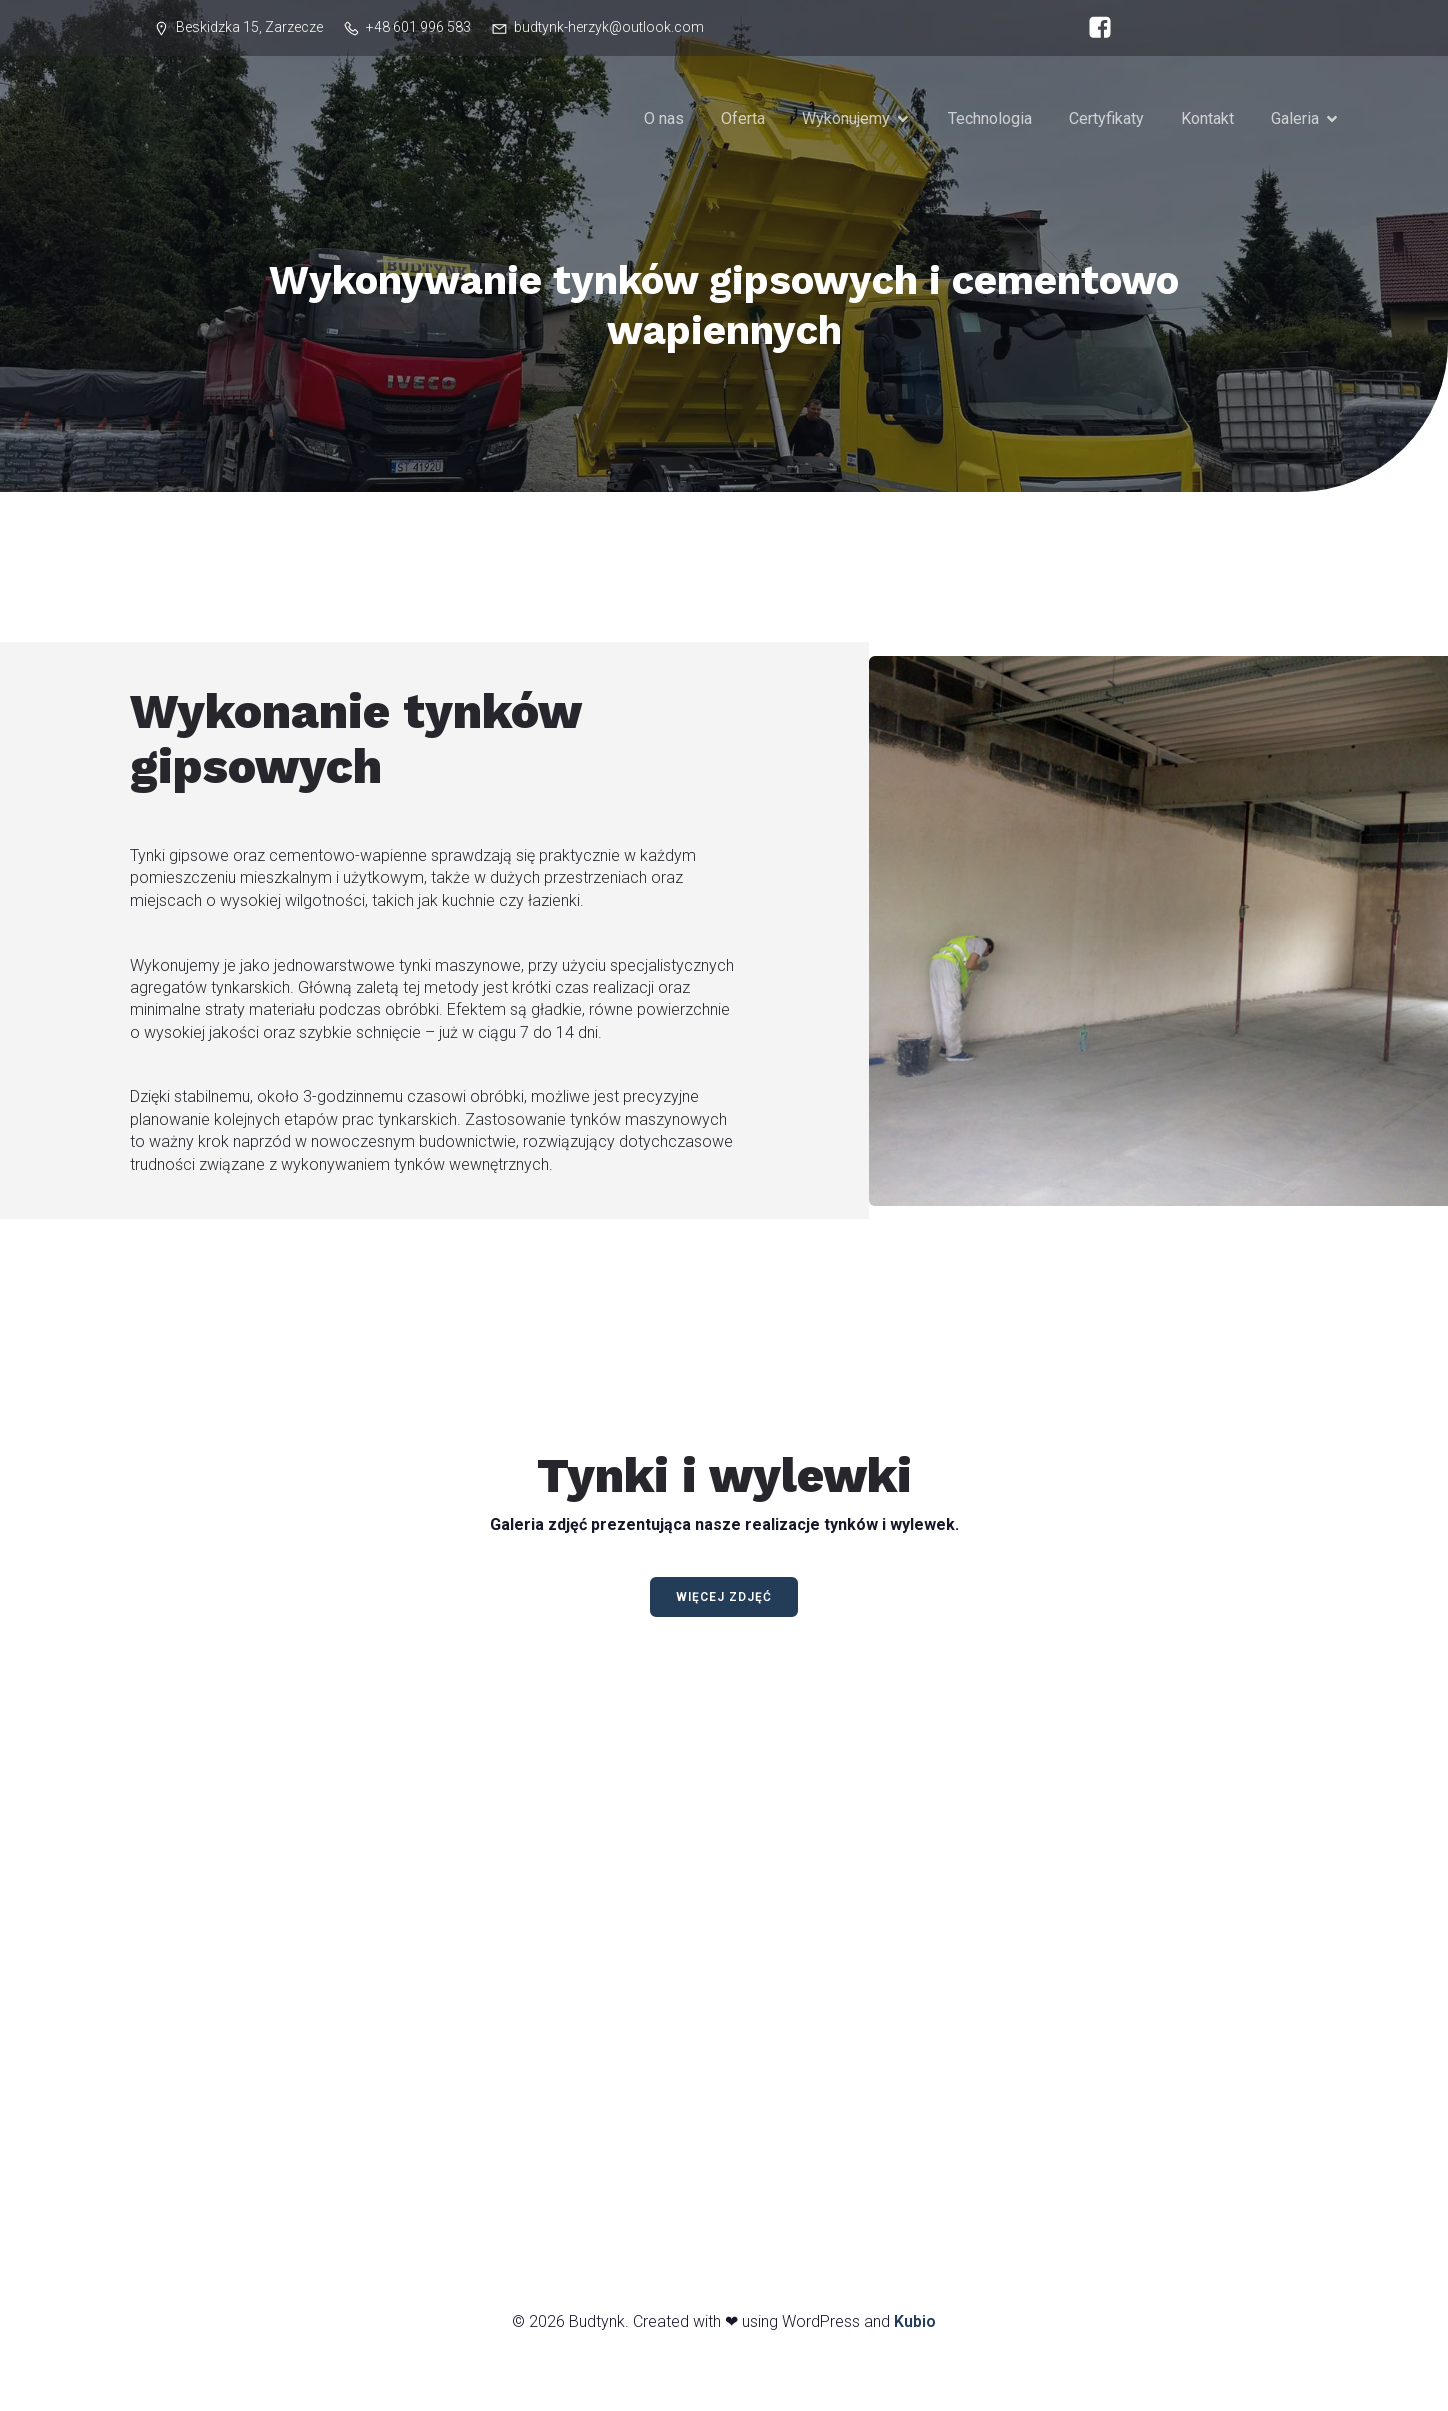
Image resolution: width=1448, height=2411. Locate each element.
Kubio (915, 2326)
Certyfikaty (1106, 120)
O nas (664, 120)
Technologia (990, 120)
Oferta (743, 120)
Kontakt (1207, 120)
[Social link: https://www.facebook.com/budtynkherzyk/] (1095, 28)
